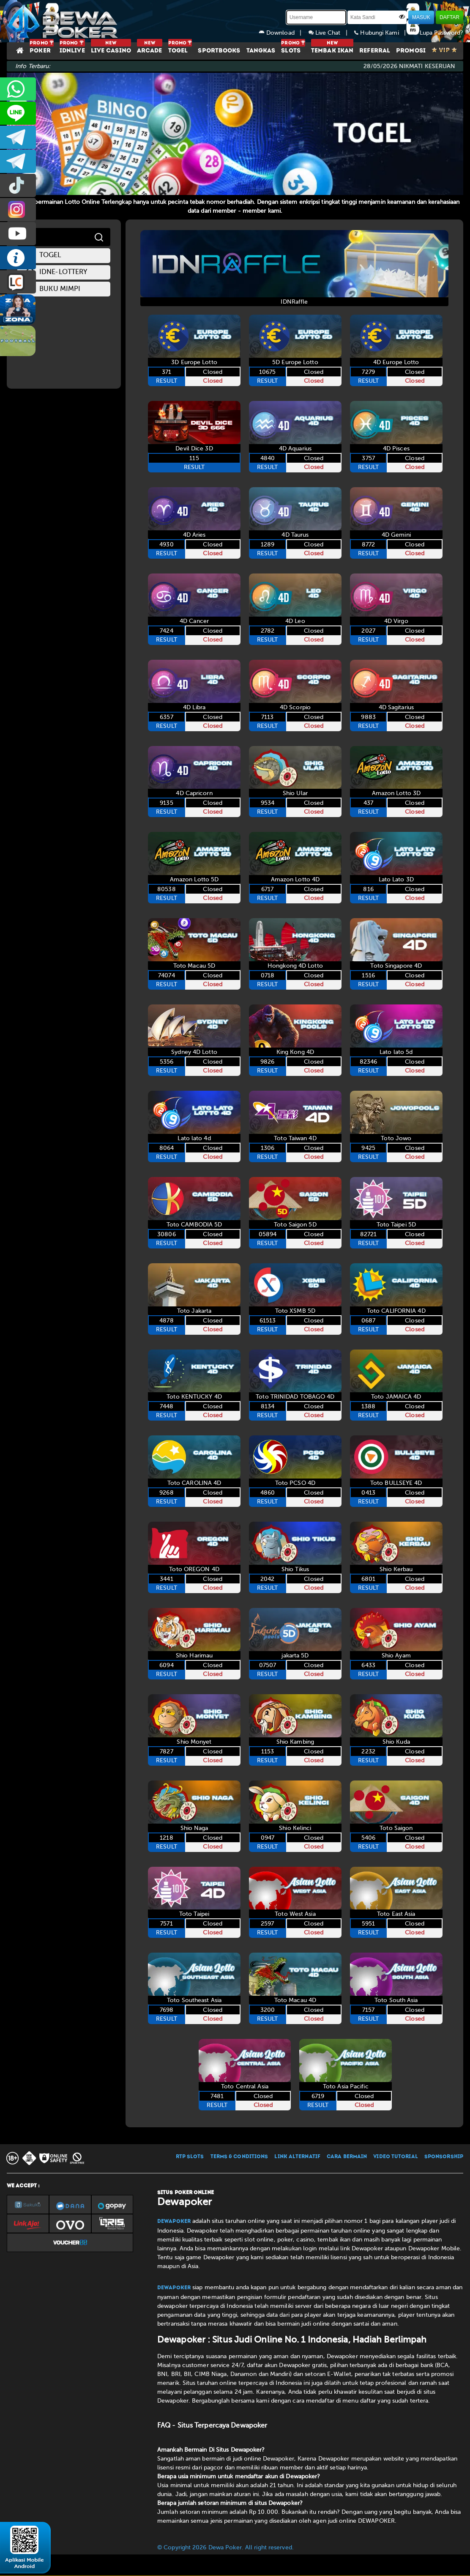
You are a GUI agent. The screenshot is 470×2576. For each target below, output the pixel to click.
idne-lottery (56, 272)
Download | (284, 33)
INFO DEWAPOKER (18, 257)
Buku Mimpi (53, 289)
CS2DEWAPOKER (18, 113)
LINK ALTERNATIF (297, 2156)
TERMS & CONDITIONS (239, 2156)
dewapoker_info (18, 161)
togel (43, 255)
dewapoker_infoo (18, 137)
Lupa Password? (438, 33)
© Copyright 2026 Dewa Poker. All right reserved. (225, 2547)
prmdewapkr (18, 185)
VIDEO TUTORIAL (395, 2156)
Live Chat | (332, 33)
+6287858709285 (18, 89)
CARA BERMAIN (347, 2156)
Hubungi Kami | (383, 33)
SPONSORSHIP (443, 2156)
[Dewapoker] (64, 21)
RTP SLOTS (190, 2156)
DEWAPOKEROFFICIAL (18, 233)
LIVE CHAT (18, 282)
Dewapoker (174, 2221)
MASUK (421, 17)
